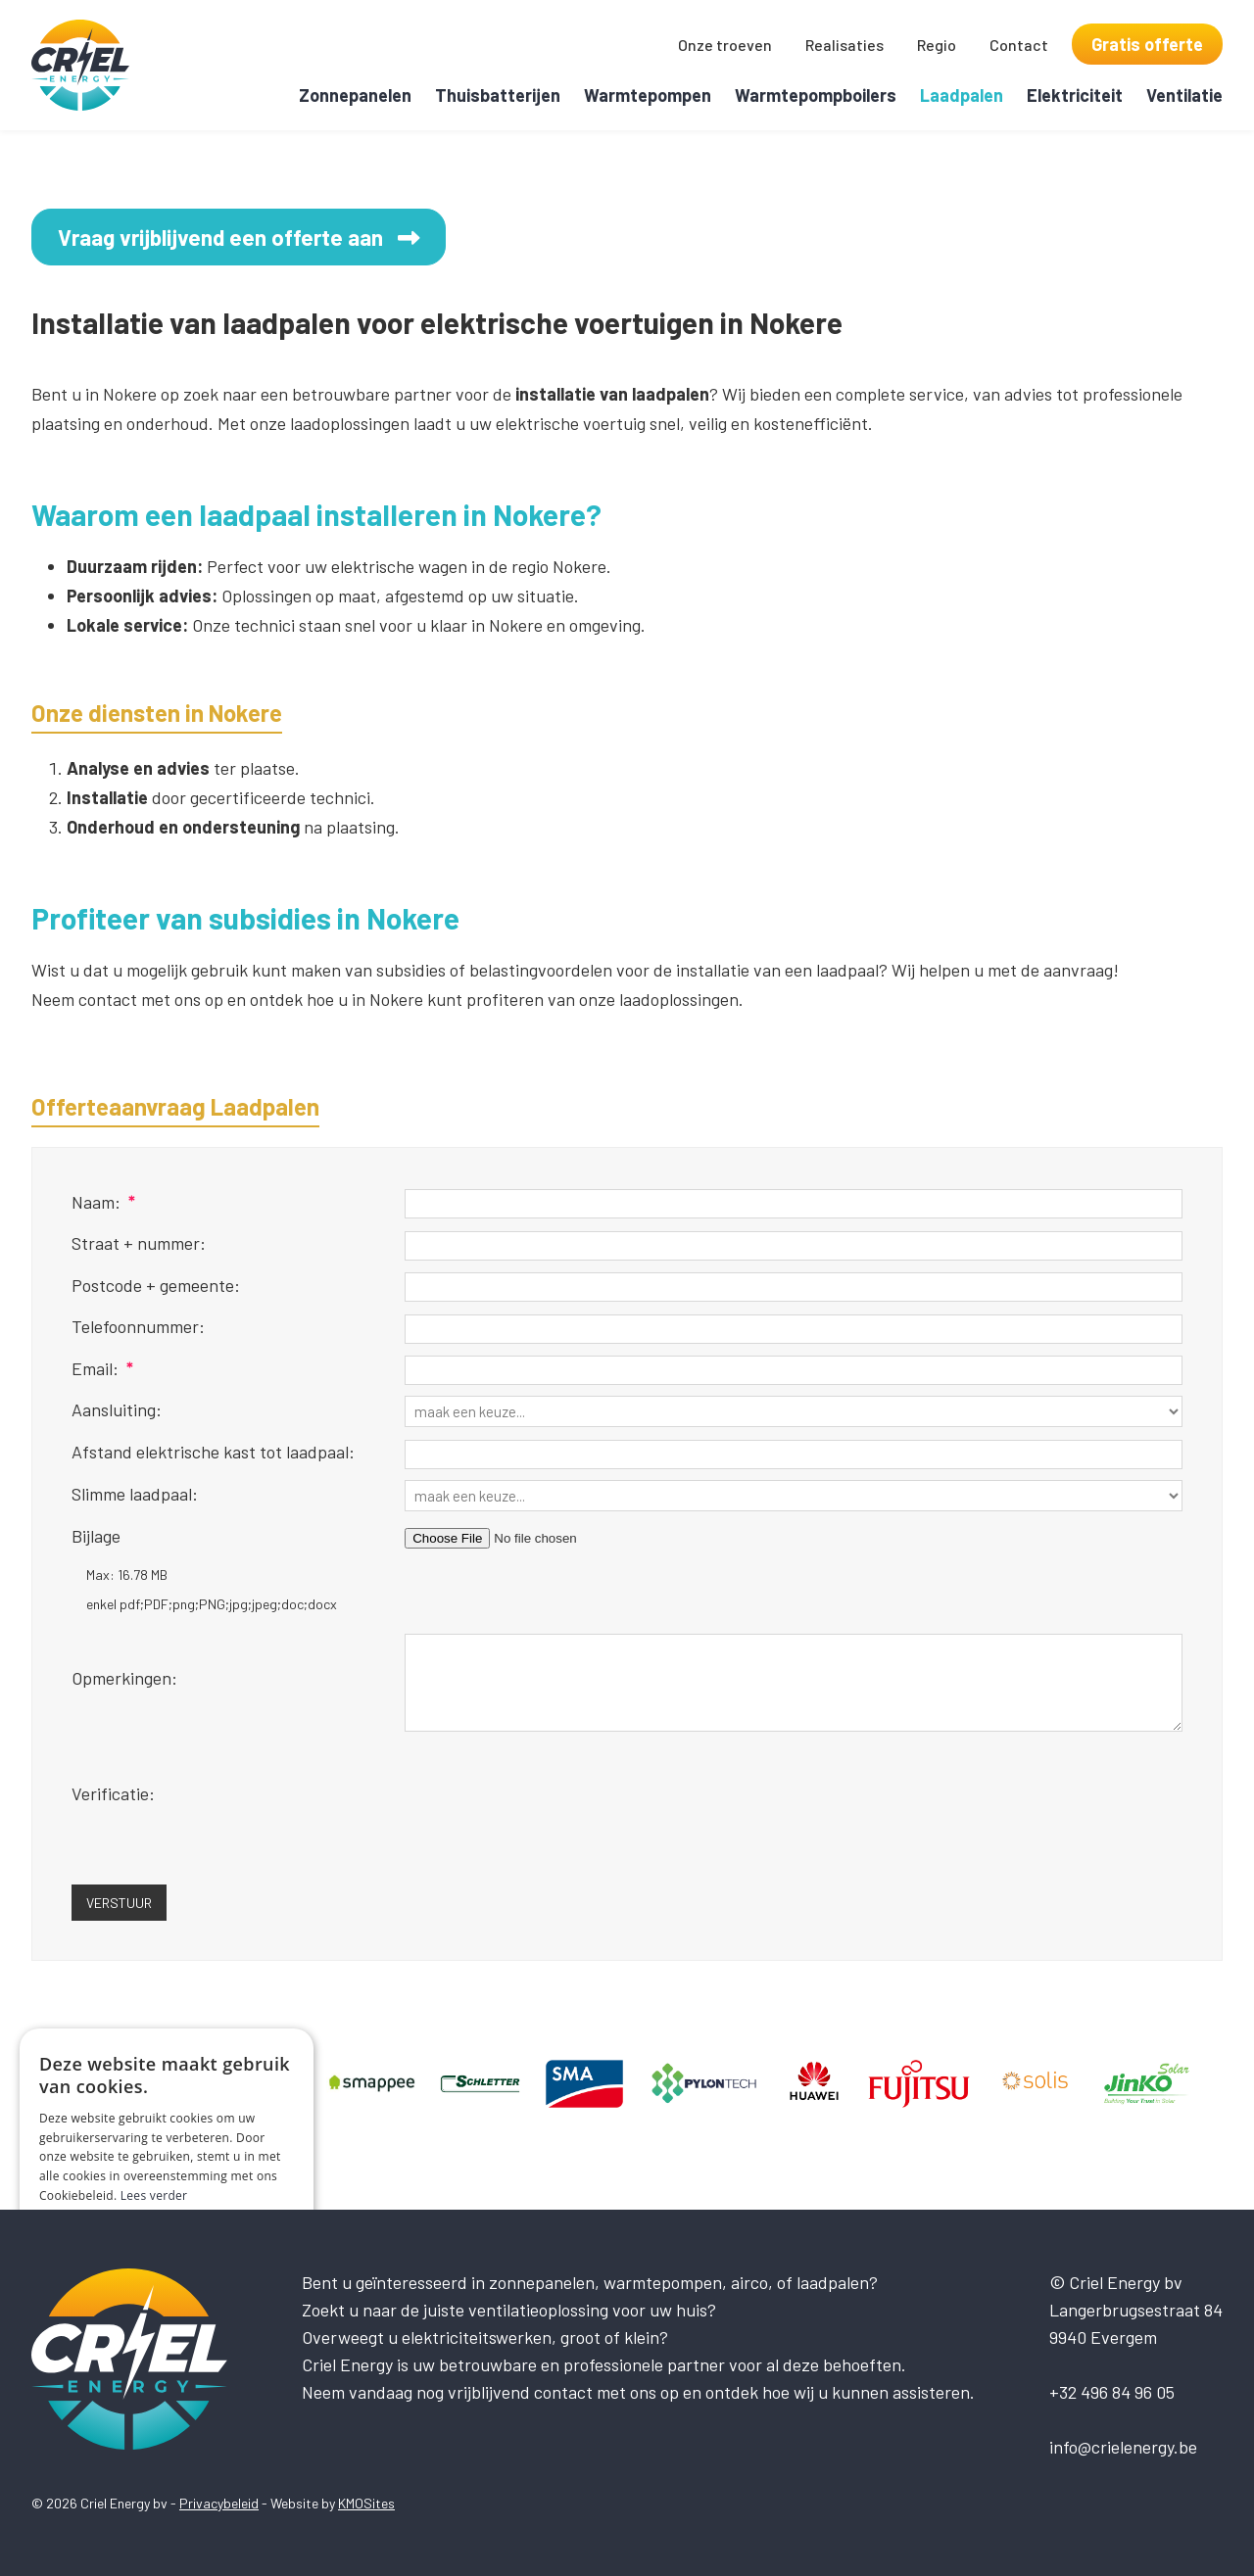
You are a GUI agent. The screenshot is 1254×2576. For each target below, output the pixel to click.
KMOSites (366, 2503)
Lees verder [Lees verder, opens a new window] (154, 2195)
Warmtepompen (647, 95)
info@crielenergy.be (1123, 2446)
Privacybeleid (219, 2503)
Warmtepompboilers (815, 95)
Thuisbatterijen (497, 95)
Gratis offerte (1147, 44)
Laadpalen (961, 95)
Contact (1018, 44)
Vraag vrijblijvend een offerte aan (254, 238)
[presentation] (553, 1821)
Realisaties (844, 44)
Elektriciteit (1075, 95)
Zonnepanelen (355, 95)
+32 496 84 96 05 (1112, 2392)
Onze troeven (725, 44)
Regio (936, 44)
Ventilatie (1184, 95)
